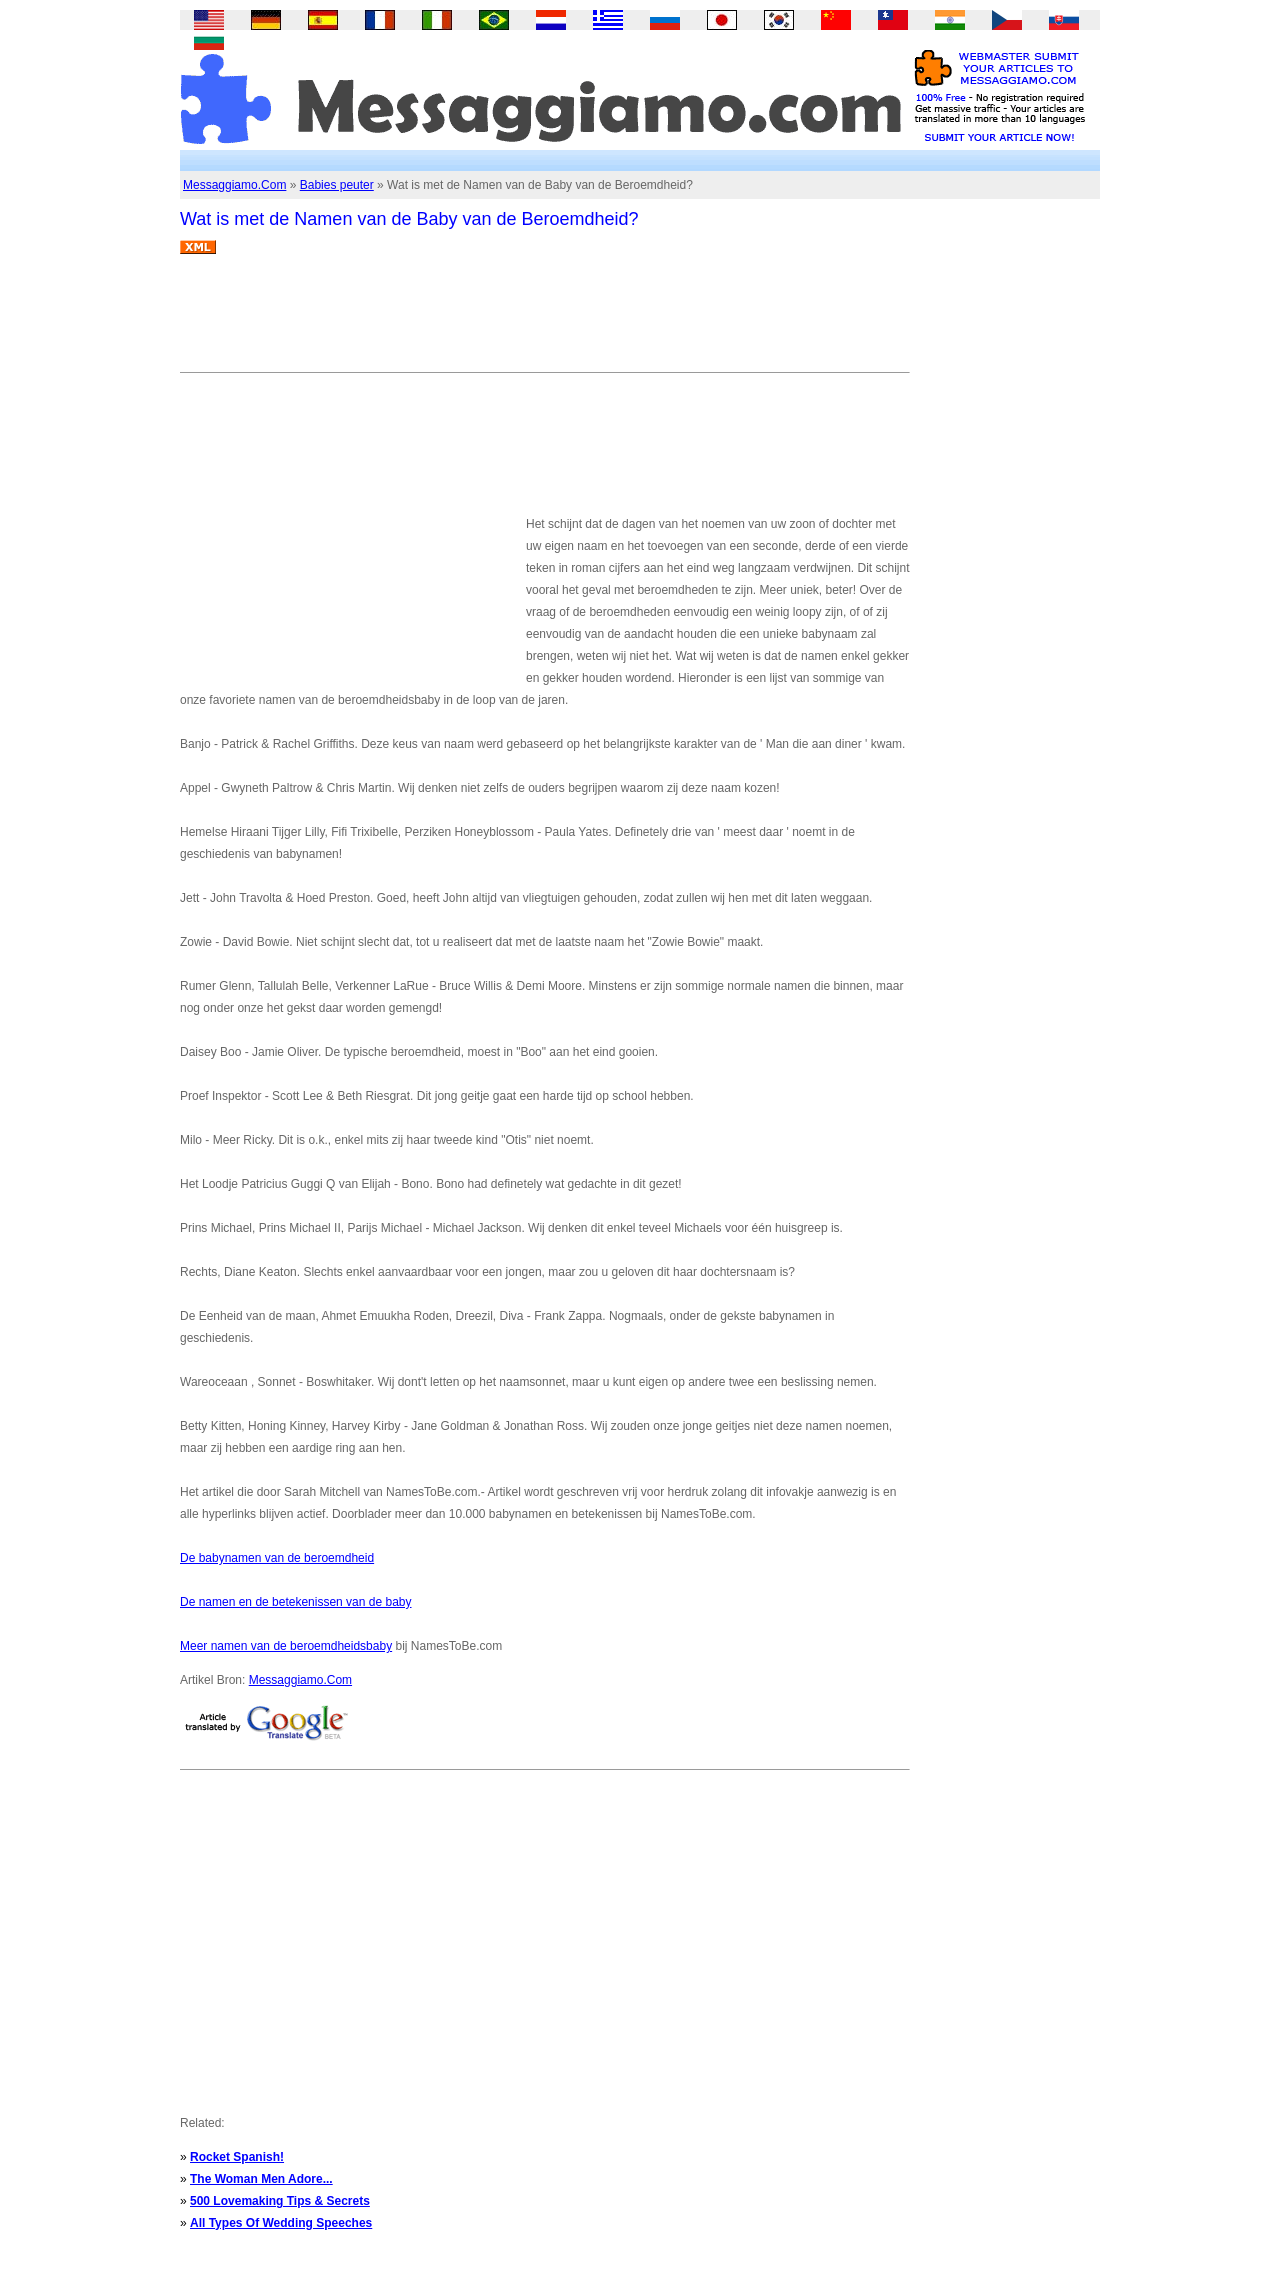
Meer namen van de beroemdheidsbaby (286, 1646)
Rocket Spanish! (237, 2157)
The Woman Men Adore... (261, 2179)
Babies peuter (337, 185)
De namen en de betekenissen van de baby (296, 1602)
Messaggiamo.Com (234, 185)
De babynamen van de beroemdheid (277, 1558)
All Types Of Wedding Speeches (281, 2223)
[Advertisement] (544, 321)
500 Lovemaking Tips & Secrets (280, 2201)
